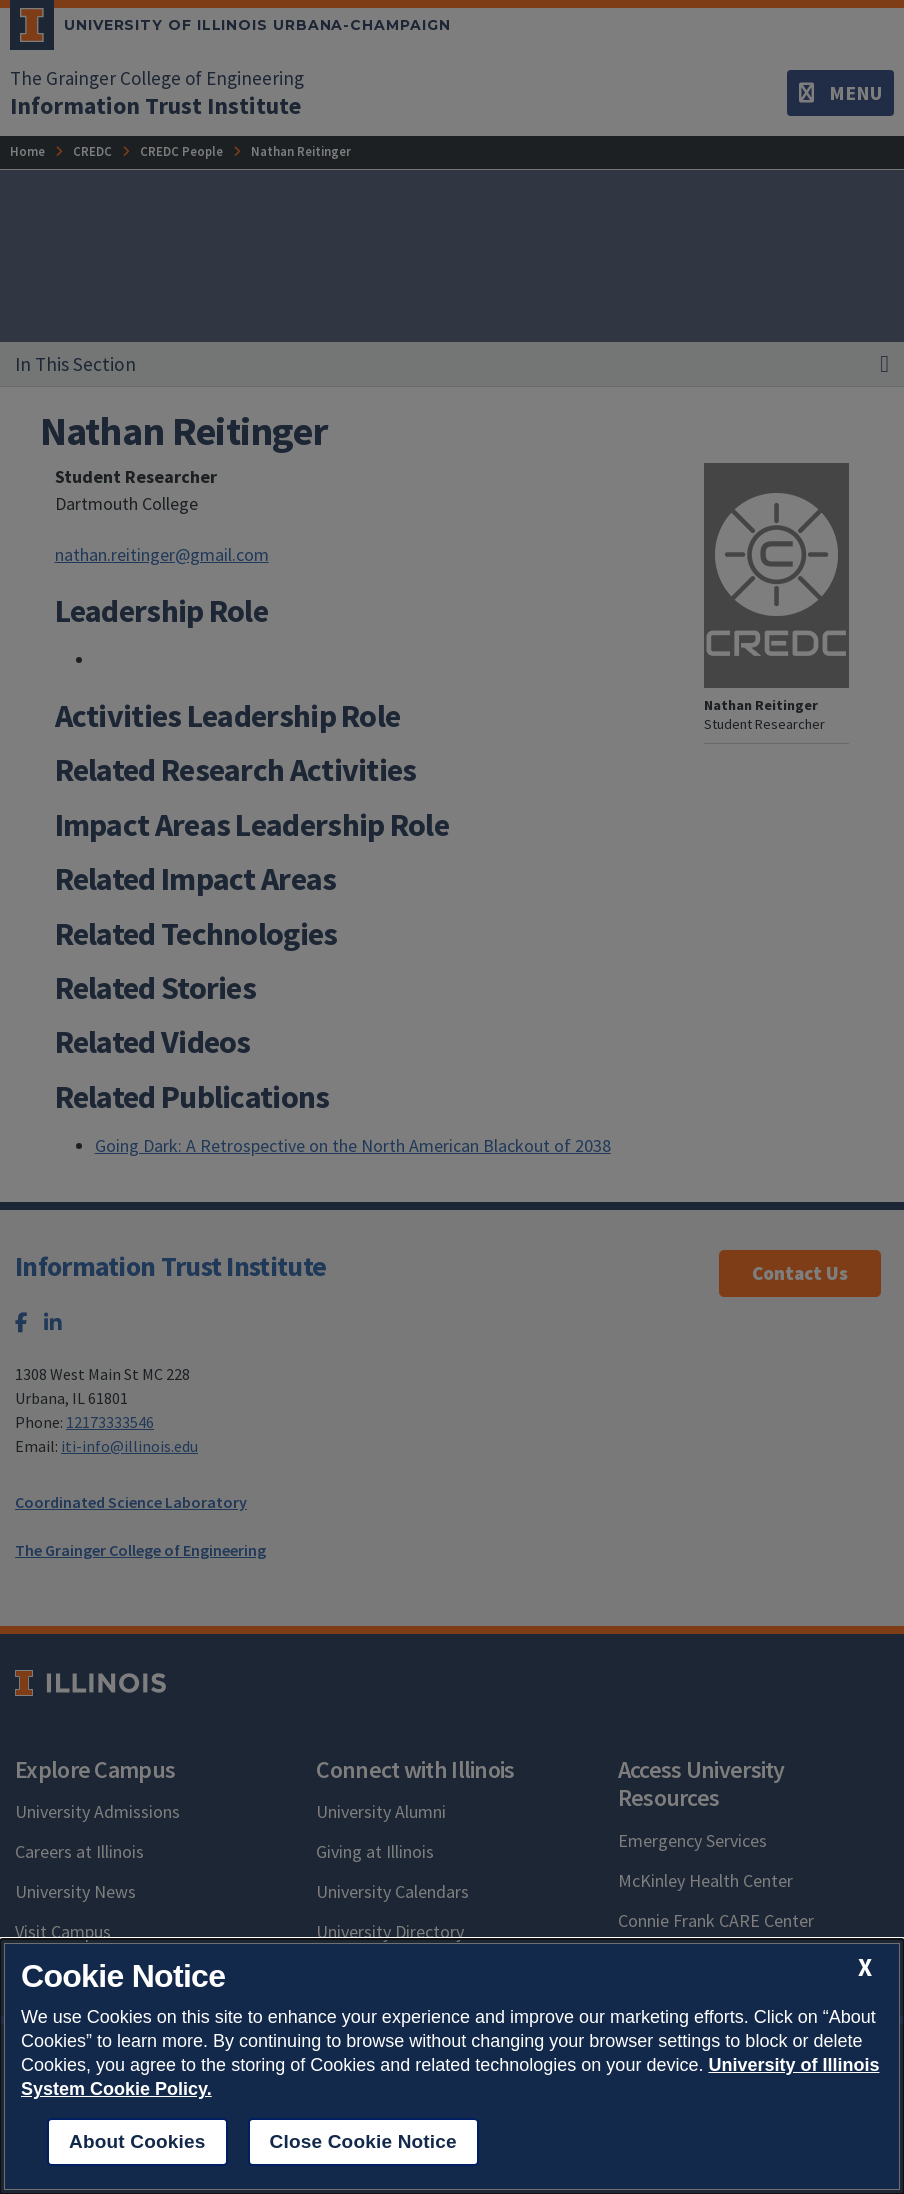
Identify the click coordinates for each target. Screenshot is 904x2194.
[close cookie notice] (865, 1967)
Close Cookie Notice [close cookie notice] (363, 2141)
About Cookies (137, 2141)
